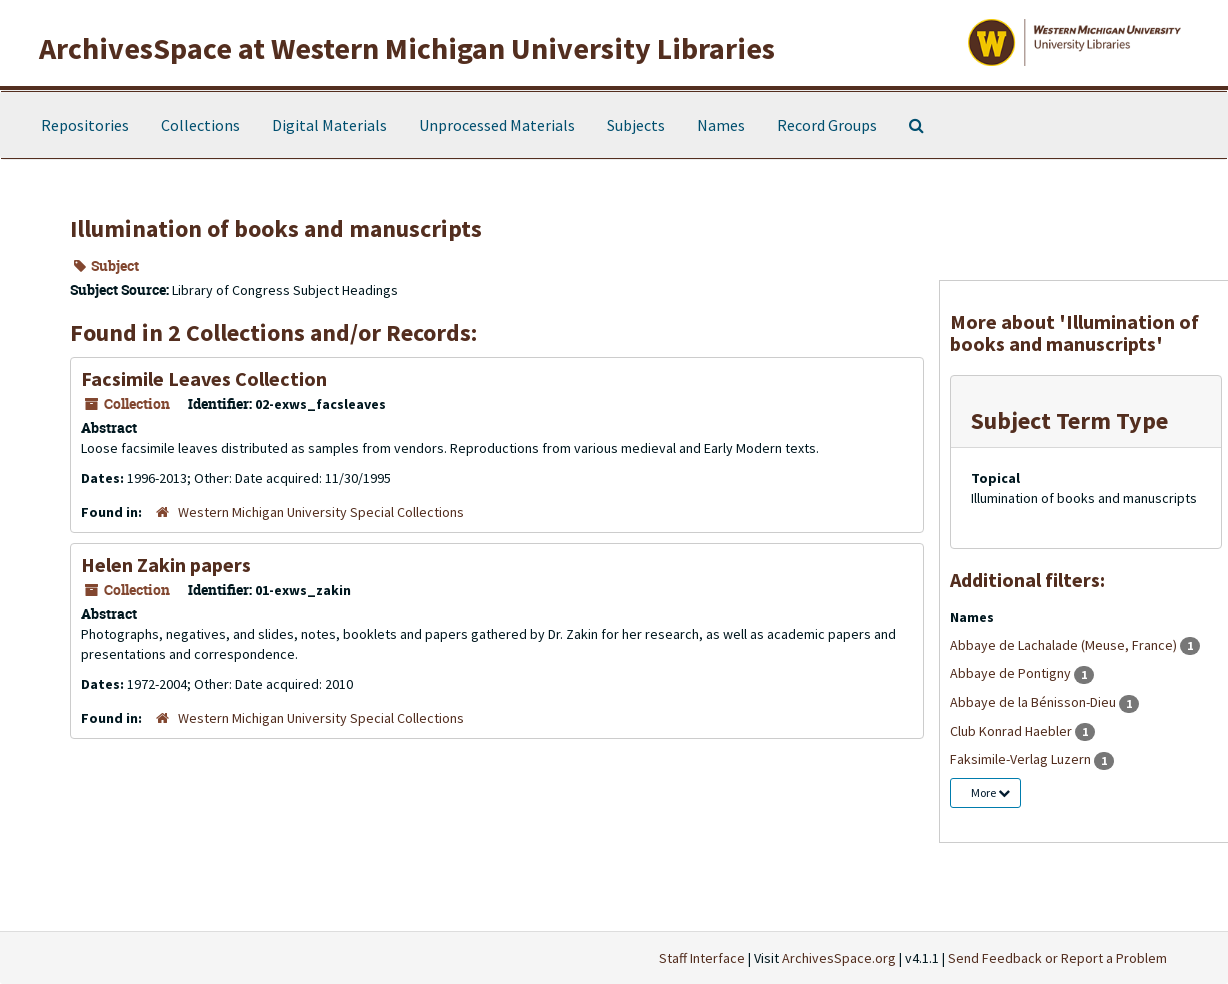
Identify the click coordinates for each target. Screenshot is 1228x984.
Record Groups (827, 125)
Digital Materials (329, 125)
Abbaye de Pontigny (1012, 673)
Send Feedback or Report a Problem (1057, 958)
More (990, 792)
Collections (200, 125)
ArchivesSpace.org (839, 958)
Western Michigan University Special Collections (321, 512)
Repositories (85, 125)
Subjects (636, 125)
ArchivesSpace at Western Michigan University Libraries (407, 48)
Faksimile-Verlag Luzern (1022, 759)
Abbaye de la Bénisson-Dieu (1034, 702)
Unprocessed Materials (497, 125)
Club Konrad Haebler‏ (1012, 731)
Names (721, 125)
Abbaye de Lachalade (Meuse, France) (1065, 645)
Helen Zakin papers (166, 564)
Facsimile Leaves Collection (204, 378)
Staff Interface (702, 958)
